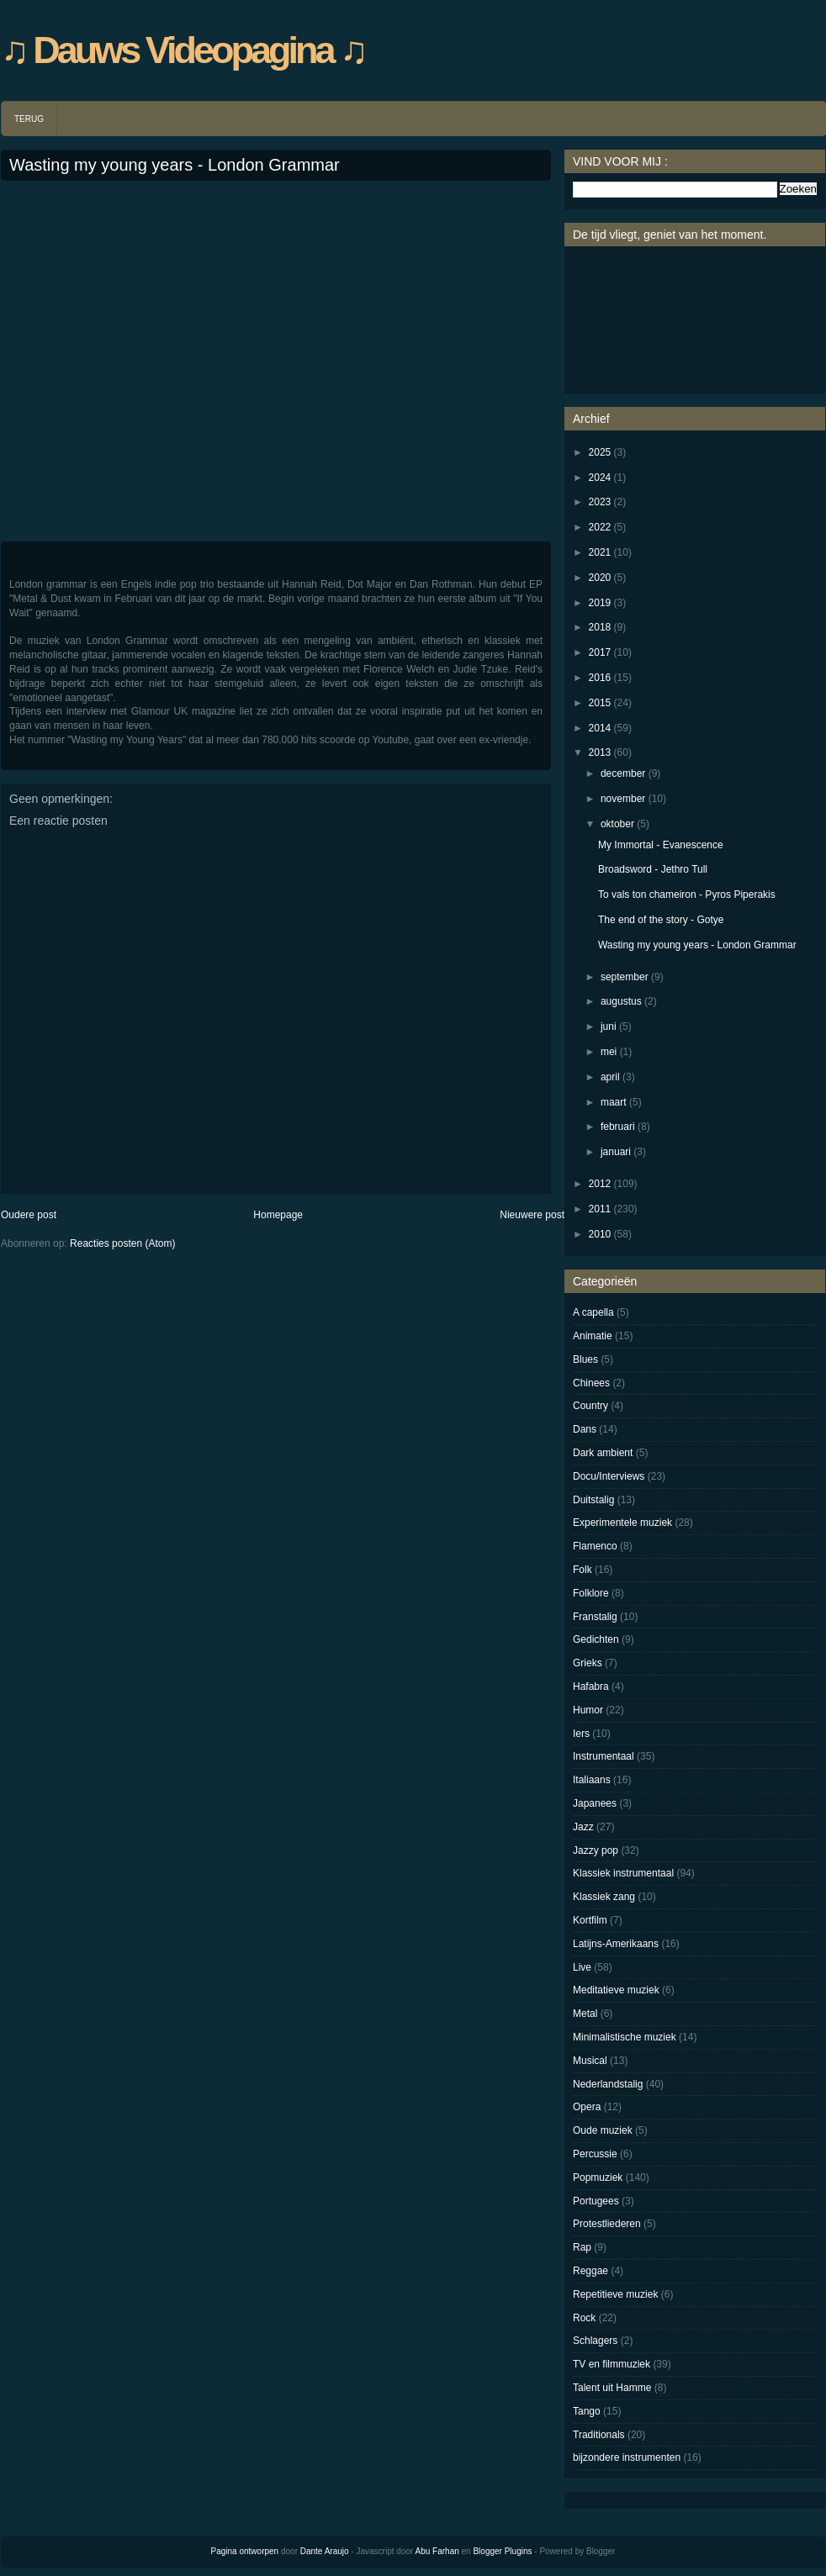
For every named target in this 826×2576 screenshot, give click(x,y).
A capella (593, 1312)
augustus (621, 1001)
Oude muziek (603, 2130)
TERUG (29, 119)
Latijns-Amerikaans (616, 1944)
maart (614, 1102)
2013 (600, 752)
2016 (600, 678)
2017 (600, 652)
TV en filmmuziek (611, 2364)
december (623, 773)
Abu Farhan (437, 2551)
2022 (600, 527)
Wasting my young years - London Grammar (174, 165)
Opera (587, 2107)
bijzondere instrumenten (626, 2457)
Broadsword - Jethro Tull (652, 869)
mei (609, 1052)
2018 (600, 627)
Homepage (278, 1215)
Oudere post (28, 1215)
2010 (600, 1234)
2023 (600, 502)
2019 (600, 603)
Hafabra (591, 1686)
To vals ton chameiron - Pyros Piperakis (687, 894)
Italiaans (592, 1780)
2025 (600, 452)
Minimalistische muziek (624, 2037)
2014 (600, 728)
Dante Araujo (324, 2551)
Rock (584, 2318)
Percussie (595, 2154)
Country (590, 1406)
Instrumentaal (603, 1756)
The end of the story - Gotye (660, 920)
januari (616, 1152)
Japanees (595, 1803)
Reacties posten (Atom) (122, 1243)
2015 (600, 703)
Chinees (591, 1383)
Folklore (591, 1593)
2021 (600, 552)
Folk (582, 1570)
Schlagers (595, 2340)
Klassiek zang (604, 1897)
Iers (581, 1733)
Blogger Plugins (502, 2551)
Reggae (590, 2271)
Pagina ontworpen (245, 2551)
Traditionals (599, 2435)
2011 (600, 1209)
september (625, 977)
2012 (600, 1184)
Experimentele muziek (622, 1522)
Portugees (596, 2201)
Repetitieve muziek (615, 2294)
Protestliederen (607, 2224)
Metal (585, 2013)
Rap (582, 2247)
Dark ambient (603, 1453)
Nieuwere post (532, 1215)
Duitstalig (593, 1500)
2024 (600, 477)
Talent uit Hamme (612, 2388)
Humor (588, 1710)
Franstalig (595, 1617)
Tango (587, 2411)
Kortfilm (590, 1920)
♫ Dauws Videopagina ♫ (183, 50)
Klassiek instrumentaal (623, 1873)
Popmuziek (597, 2177)
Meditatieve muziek (616, 1990)
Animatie (592, 1336)
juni (609, 1026)
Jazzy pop (595, 1850)
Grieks (587, 1663)
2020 (600, 577)
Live (582, 1967)
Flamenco (595, 1546)
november (623, 799)
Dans (584, 1429)
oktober (617, 824)
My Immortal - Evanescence (660, 845)
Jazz (583, 1827)
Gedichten (596, 1639)
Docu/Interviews (608, 1476)
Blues (585, 1359)
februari (618, 1126)
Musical (590, 2061)
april (610, 1077)
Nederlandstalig (608, 2084)
